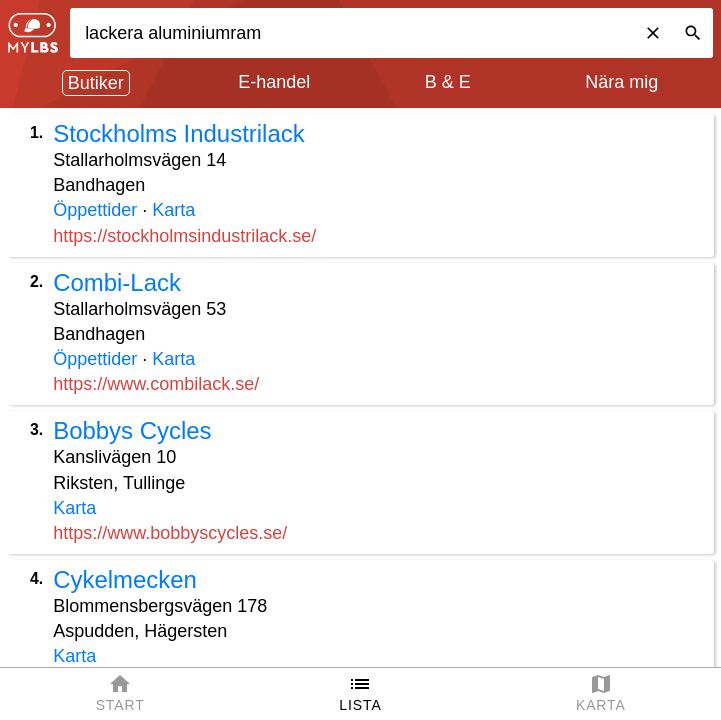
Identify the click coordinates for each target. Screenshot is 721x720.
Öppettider (95, 210)
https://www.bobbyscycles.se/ (170, 533)
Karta (173, 210)
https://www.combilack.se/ (156, 384)
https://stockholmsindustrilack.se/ (184, 236)
